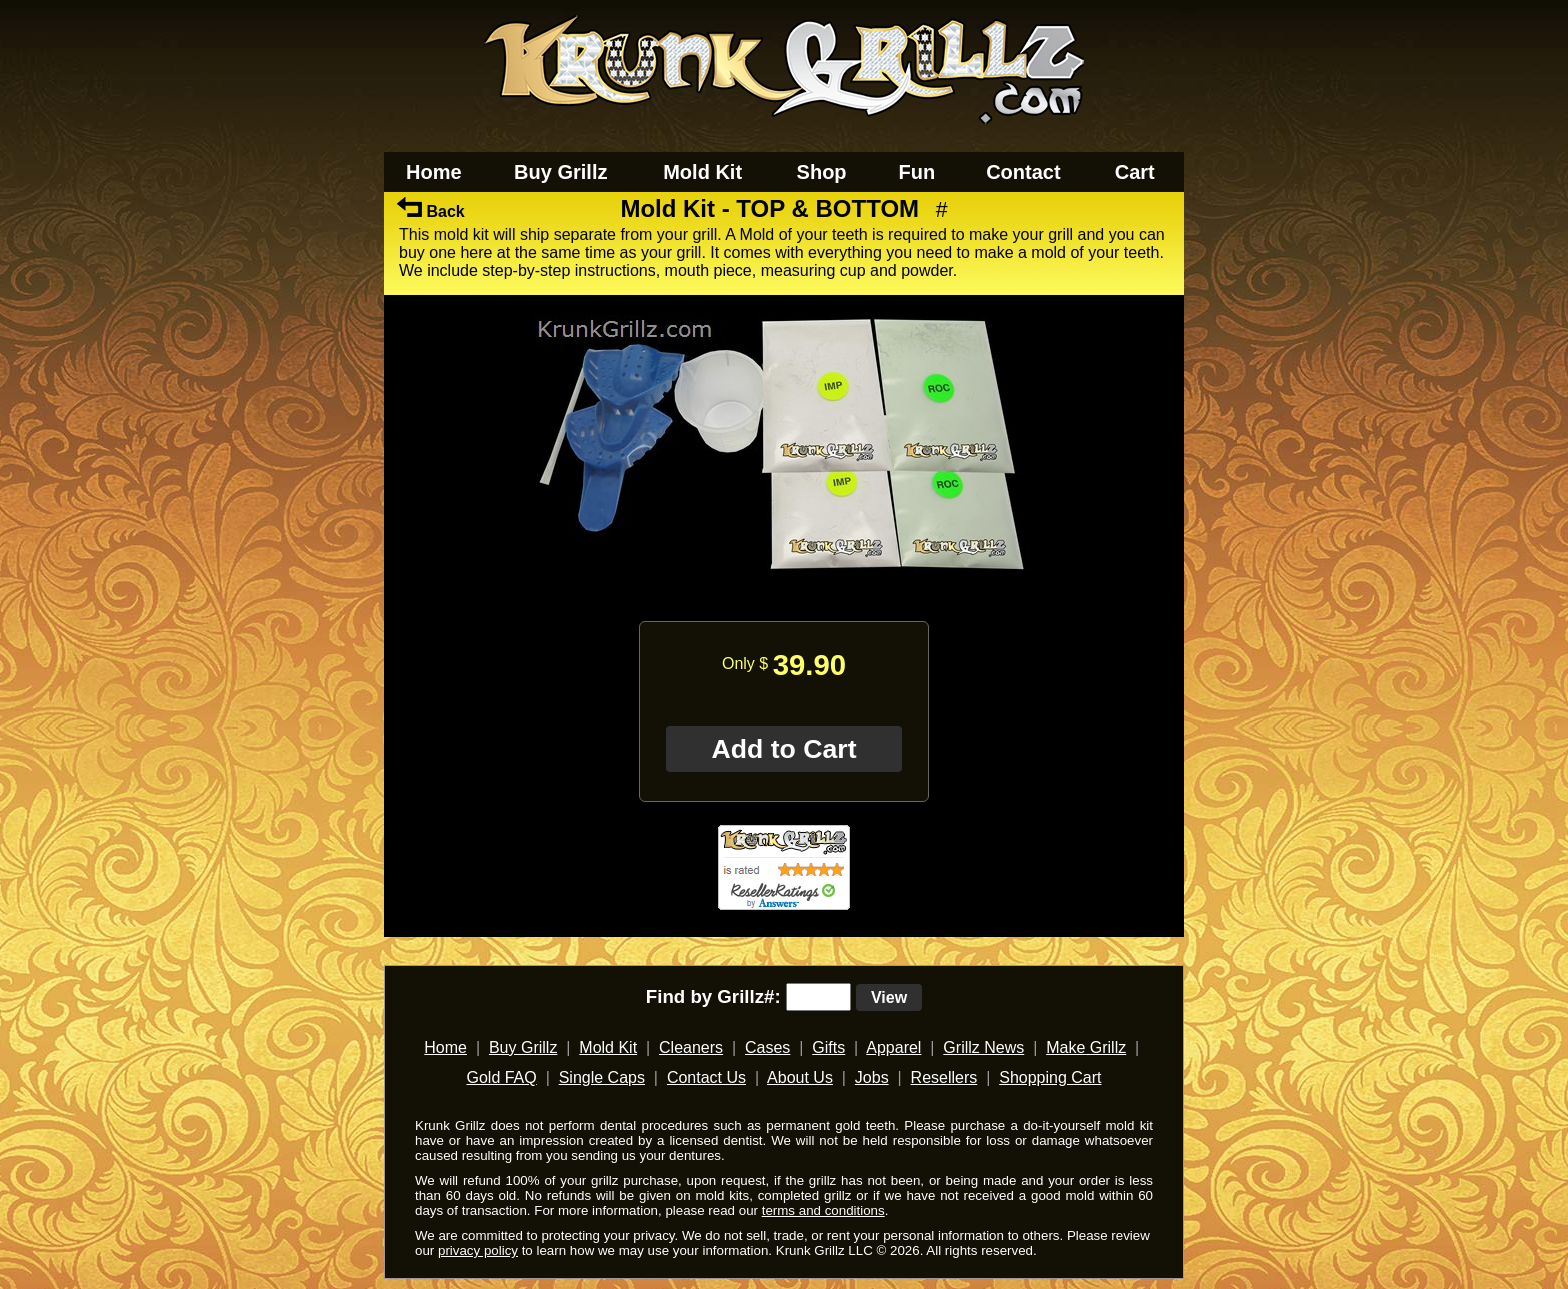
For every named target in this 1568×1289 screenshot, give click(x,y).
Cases (767, 1047)
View (889, 997)
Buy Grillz (560, 172)
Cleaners (691, 1047)
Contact (1023, 172)
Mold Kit (702, 172)
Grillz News (983, 1047)
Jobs (872, 1077)
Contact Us (706, 1077)
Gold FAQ (501, 1077)
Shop (822, 172)
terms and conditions (823, 1210)
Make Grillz (1086, 1047)
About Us (800, 1077)
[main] (784, 573)
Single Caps (602, 1077)
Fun (917, 172)
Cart (1135, 172)
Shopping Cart (1050, 1077)
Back (431, 211)
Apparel (893, 1047)
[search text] (818, 997)
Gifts (828, 1047)
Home (434, 172)
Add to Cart (783, 749)
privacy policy (478, 1250)
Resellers (944, 1077)
